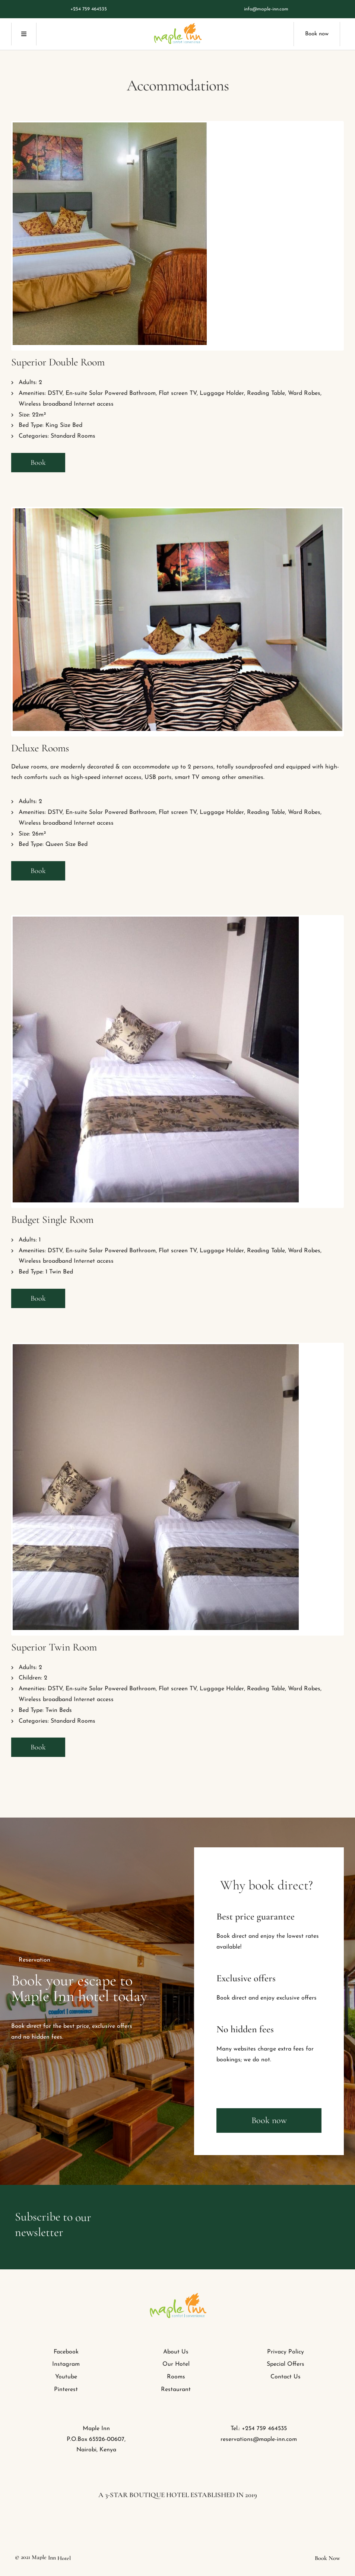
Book (38, 462)
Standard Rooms (73, 436)
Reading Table (266, 393)
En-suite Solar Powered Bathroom (111, 393)
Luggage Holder (222, 393)
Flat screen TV (178, 393)
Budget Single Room (52, 1219)
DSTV (55, 393)
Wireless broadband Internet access (66, 404)
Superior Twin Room (54, 1647)
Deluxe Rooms (40, 748)
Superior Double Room (58, 362)
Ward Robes (304, 393)
